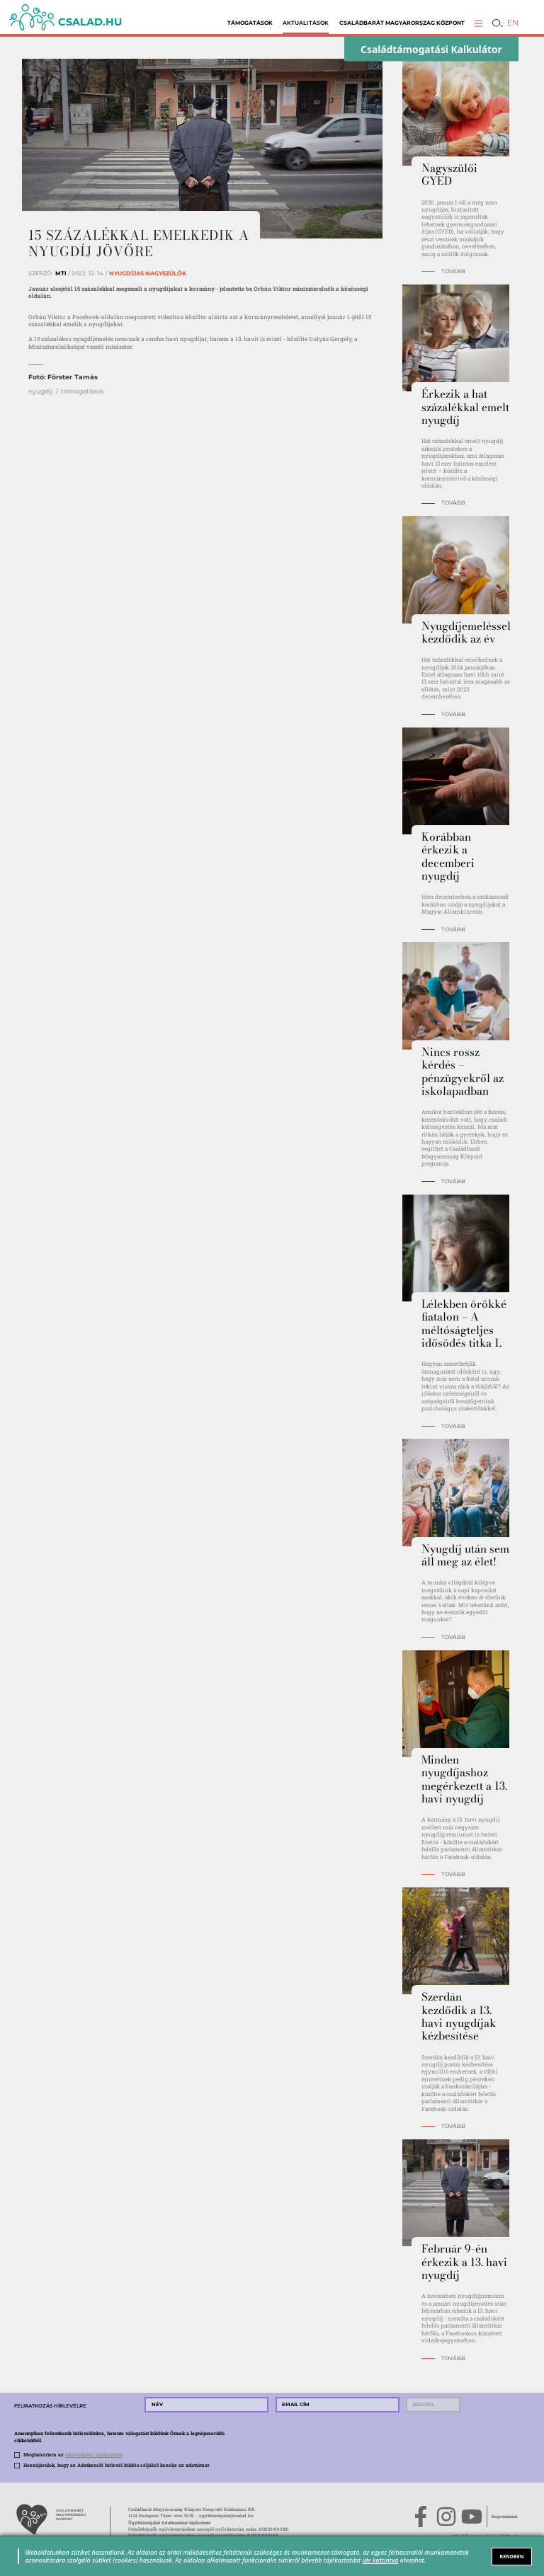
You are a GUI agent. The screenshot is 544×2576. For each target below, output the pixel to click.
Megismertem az (73, 2454)
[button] (478, 23)
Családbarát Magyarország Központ (402, 23)
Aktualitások (306, 23)
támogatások (82, 391)
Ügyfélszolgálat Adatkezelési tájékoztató (169, 2523)
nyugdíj (40, 391)
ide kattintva (381, 2560)
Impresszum (505, 2516)
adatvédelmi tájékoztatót (94, 2454)
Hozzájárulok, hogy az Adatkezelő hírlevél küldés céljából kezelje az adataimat (116, 2465)
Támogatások (250, 23)
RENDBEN (512, 2556)
